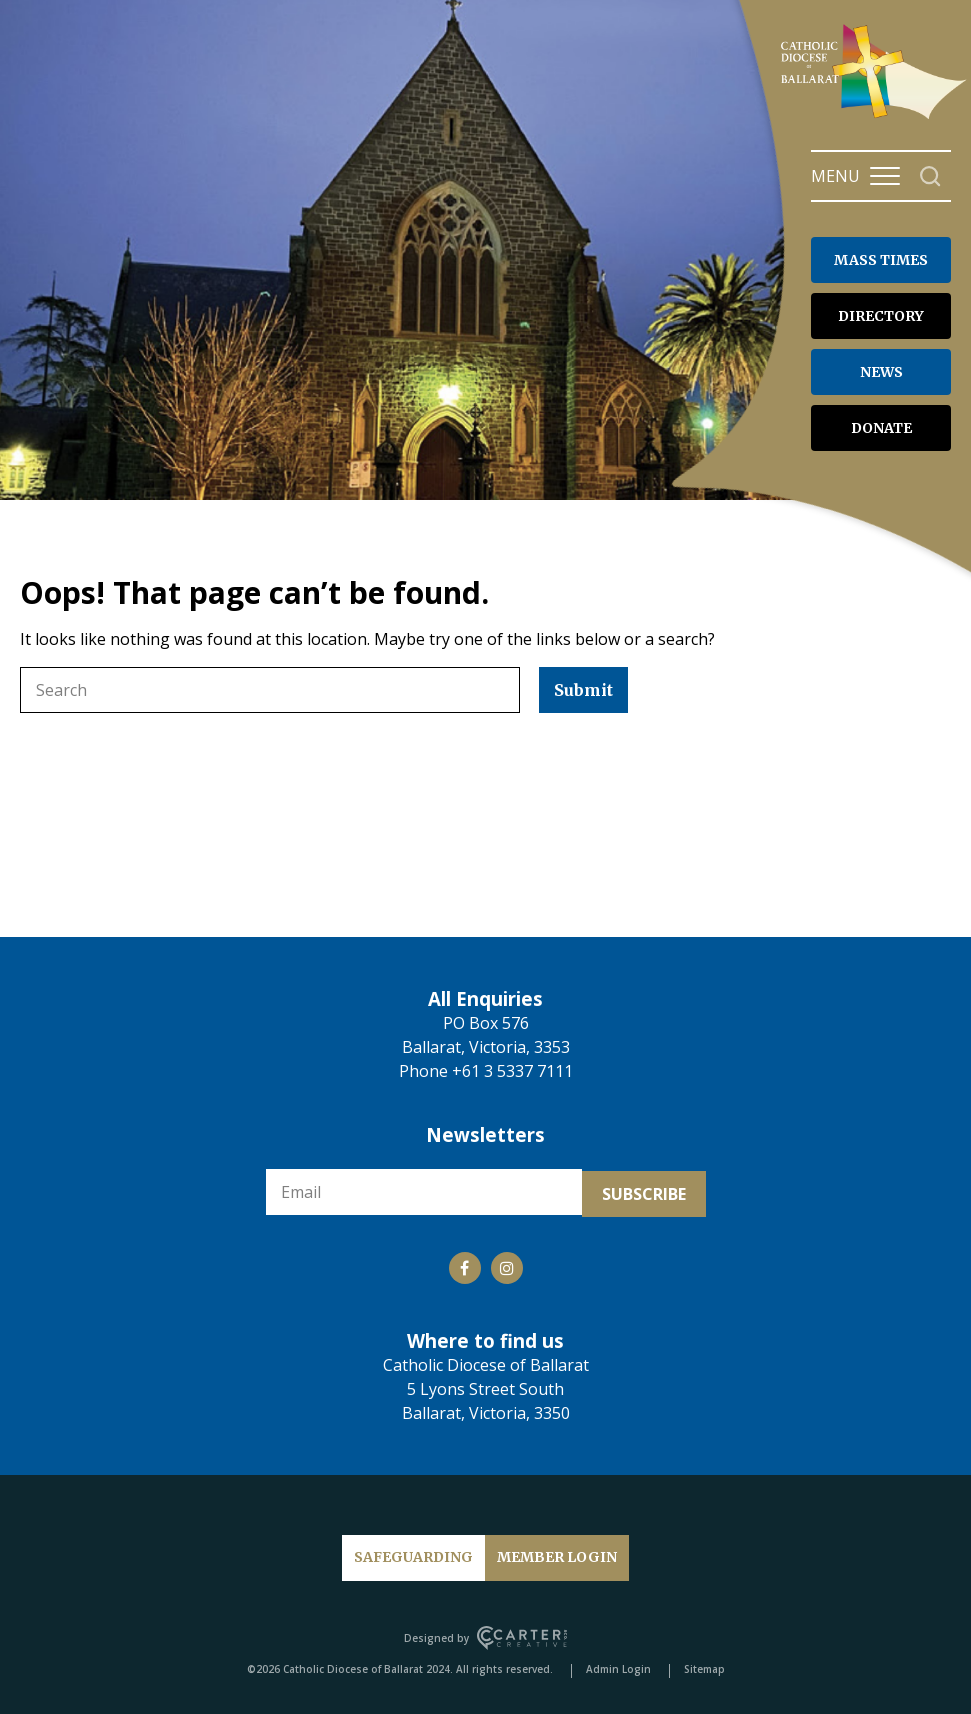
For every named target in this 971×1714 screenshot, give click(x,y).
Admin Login (618, 1665)
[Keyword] (270, 690)
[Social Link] (465, 1264)
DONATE (881, 428)
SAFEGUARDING (413, 1553)
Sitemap (704, 1665)
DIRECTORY (881, 316)
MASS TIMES (881, 260)
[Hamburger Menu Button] (885, 176)
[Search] (930, 176)
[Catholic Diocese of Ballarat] (876, 118)
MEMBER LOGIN (557, 1553)
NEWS (881, 372)
